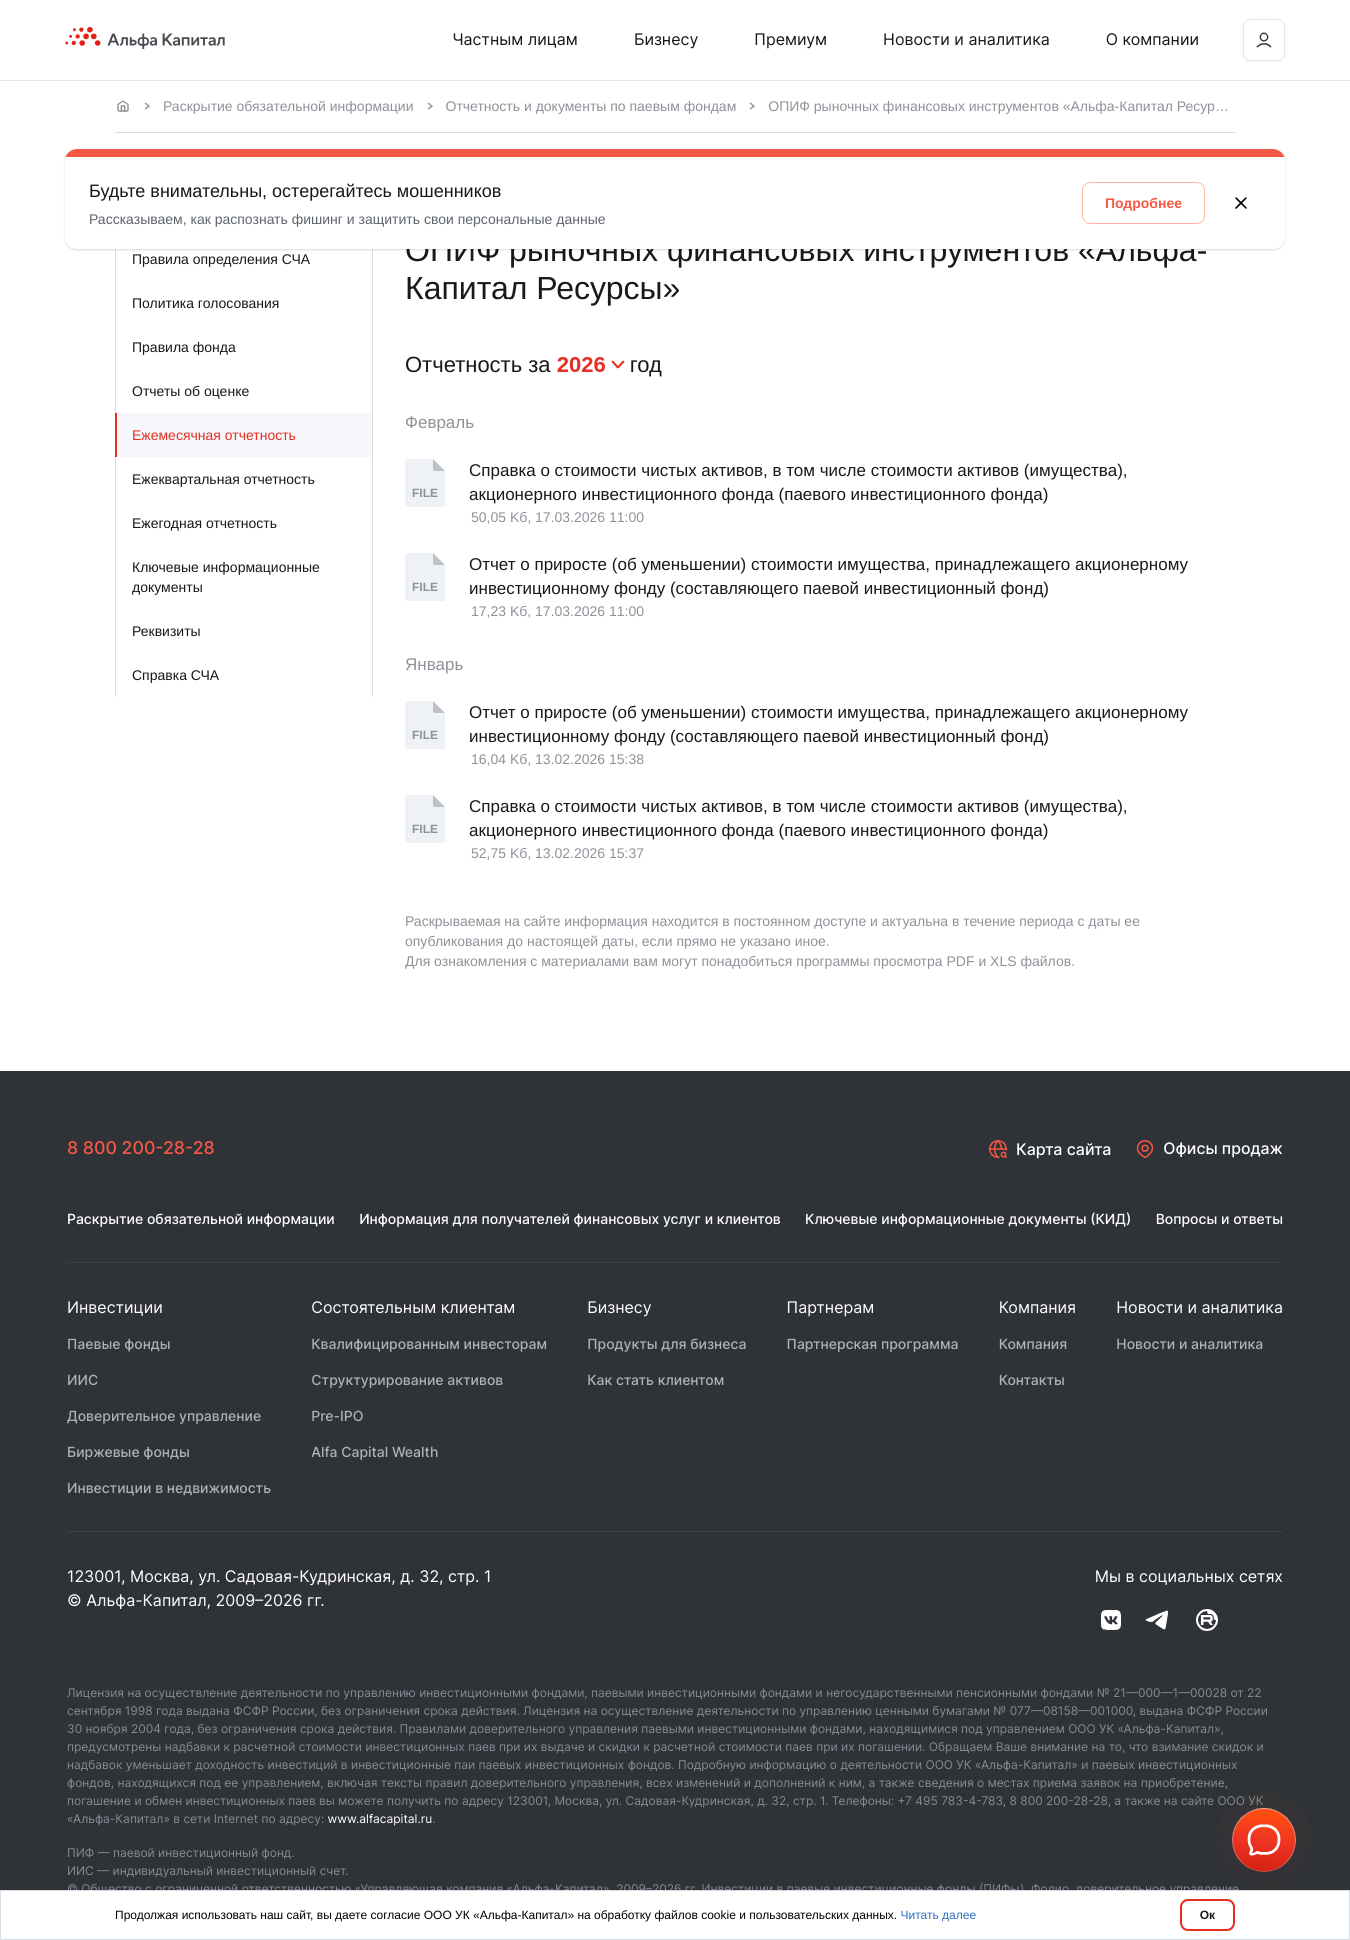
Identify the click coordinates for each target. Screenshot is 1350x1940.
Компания (1033, 1345)
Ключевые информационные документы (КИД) (968, 1220)
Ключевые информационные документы (226, 577)
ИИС (82, 1381)
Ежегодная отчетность (204, 523)
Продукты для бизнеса (666, 1345)
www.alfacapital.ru (380, 1819)
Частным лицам (515, 39)
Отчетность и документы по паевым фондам (591, 106)
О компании (1152, 39)
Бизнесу (666, 39)
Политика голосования (205, 303)
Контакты (1032, 1381)
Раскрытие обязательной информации (288, 106)
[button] (1264, 1840)
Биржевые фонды (128, 1453)
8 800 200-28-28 (142, 1148)
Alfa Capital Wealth (374, 1453)
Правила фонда (184, 347)
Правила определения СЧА (221, 259)
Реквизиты (166, 631)
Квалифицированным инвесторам (429, 1345)
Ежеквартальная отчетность (223, 479)
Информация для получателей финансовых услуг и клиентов (570, 1220)
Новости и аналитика (966, 39)
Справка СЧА (175, 675)
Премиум (790, 39)
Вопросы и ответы (1219, 1220)
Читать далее (939, 1915)
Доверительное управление (164, 1417)
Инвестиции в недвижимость (169, 1489)
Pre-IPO (337, 1417)
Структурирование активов (407, 1381)
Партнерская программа (873, 1345)
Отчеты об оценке (190, 391)
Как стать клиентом (655, 1381)
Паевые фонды (119, 1345)
